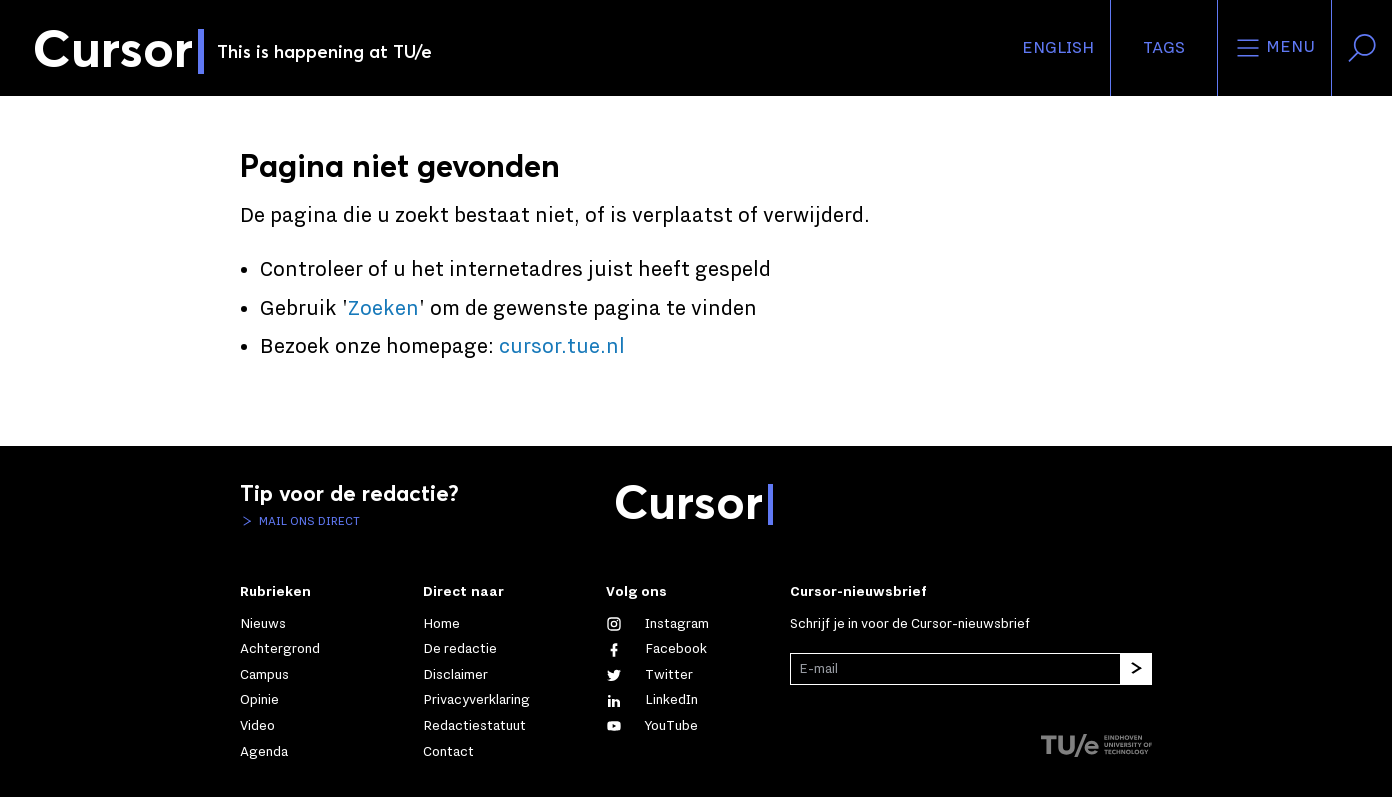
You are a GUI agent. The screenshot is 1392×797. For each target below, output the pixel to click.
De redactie (460, 649)
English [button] (1058, 48)
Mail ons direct (308, 521)
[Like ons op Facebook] (656, 649)
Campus (264, 675)
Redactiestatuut (474, 726)
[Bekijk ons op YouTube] (652, 726)
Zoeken (383, 309)
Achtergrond (280, 649)
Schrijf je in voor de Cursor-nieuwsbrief (910, 624)
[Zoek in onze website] (1362, 48)
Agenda (264, 752)
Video (257, 726)
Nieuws (263, 624)
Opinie (259, 700)
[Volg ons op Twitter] (649, 675)
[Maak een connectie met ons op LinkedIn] (652, 700)
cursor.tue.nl (562, 347)
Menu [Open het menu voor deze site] (1274, 48)
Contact (448, 752)
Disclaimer (455, 675)
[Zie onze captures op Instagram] (657, 624)
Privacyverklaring (476, 700)
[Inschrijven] (1136, 669)
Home (441, 624)
